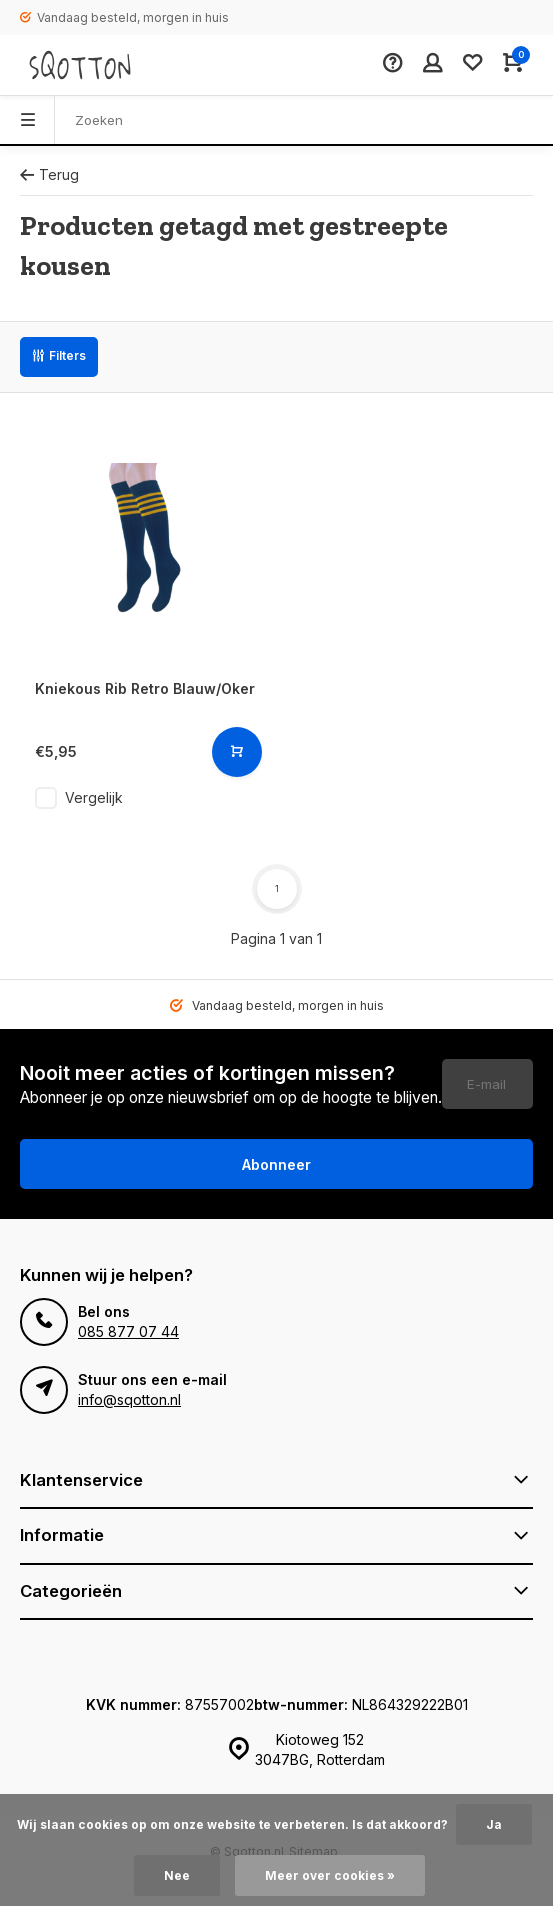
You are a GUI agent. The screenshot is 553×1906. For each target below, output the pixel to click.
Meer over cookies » (330, 1875)
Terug (49, 174)
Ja (494, 1824)
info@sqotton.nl (129, 1399)
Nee (177, 1875)
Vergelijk (94, 797)
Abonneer (276, 1164)
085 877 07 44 (128, 1331)
